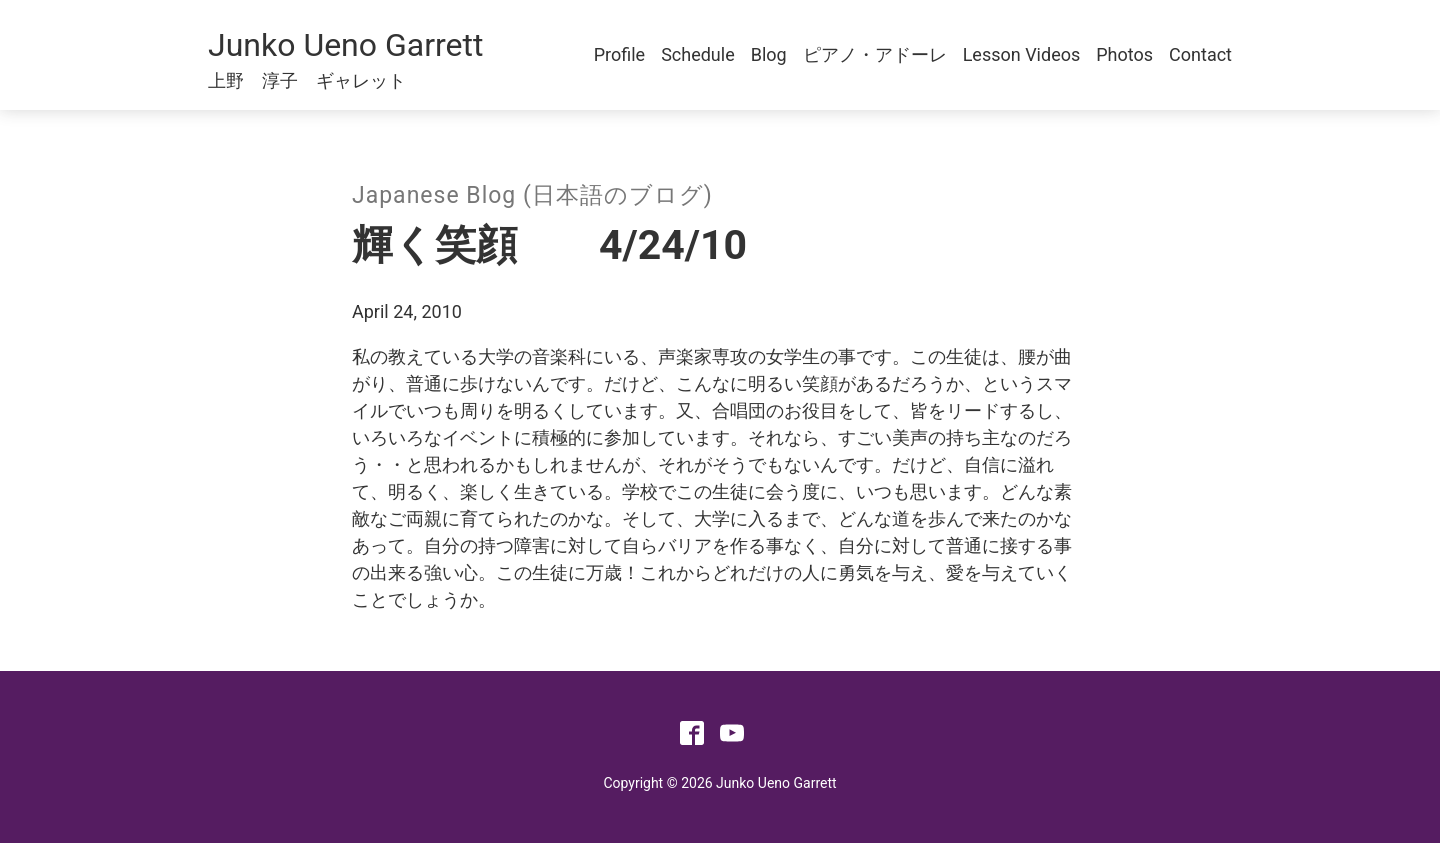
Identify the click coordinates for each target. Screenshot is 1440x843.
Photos (1124, 54)
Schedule (698, 54)
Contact (1200, 54)
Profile (619, 54)
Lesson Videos (1022, 54)
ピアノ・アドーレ (875, 54)
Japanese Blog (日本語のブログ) (532, 195)
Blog (769, 54)
